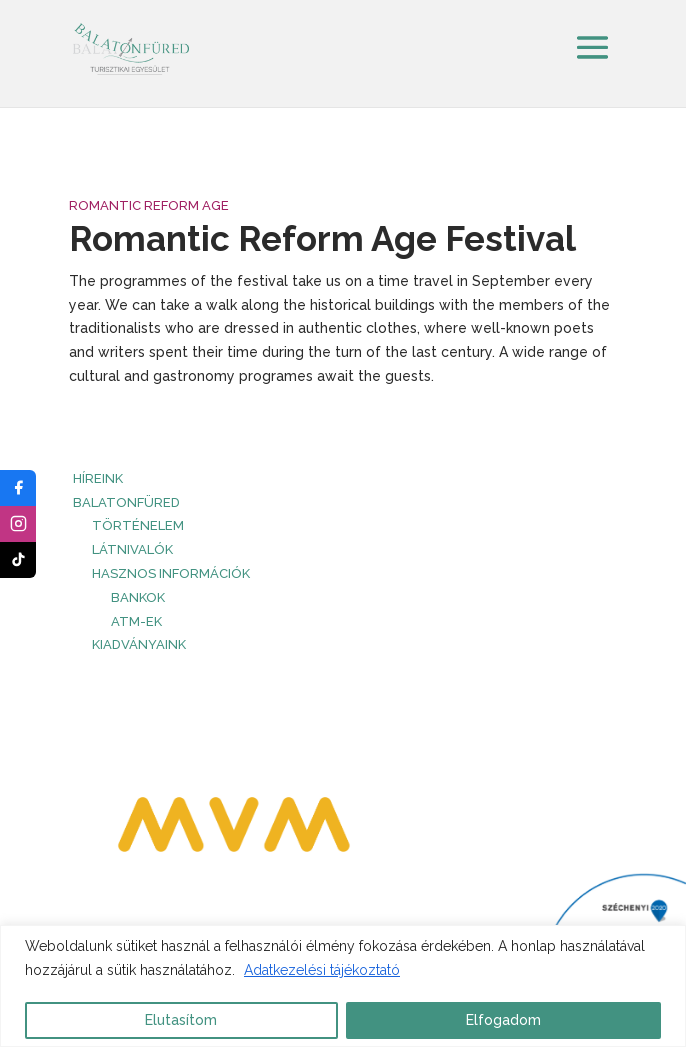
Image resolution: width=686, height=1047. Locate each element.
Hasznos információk (171, 573)
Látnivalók (132, 549)
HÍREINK (98, 478)
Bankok (138, 597)
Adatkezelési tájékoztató (322, 970)
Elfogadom (503, 1020)
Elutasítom (181, 1020)
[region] (343, 986)
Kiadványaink (139, 644)
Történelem (138, 525)
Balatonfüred (126, 502)
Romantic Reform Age (149, 205)
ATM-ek (136, 621)
